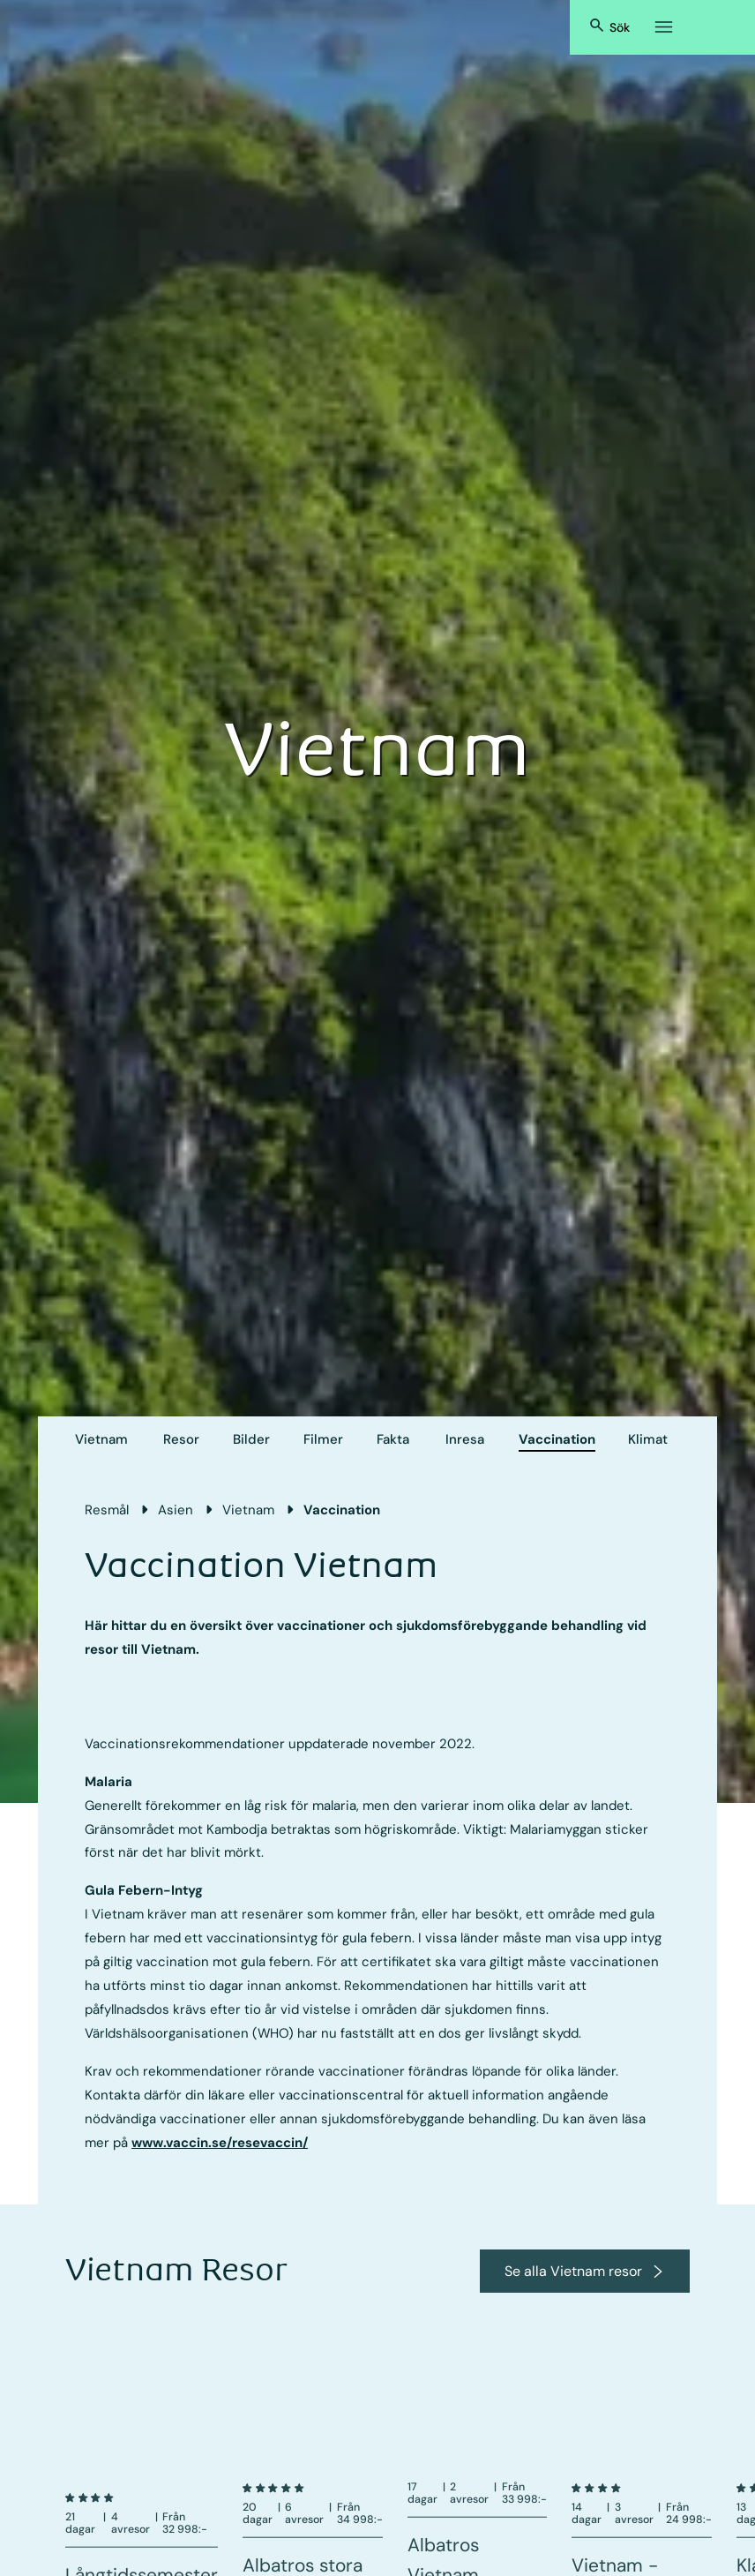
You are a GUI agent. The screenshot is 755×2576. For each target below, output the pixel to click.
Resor (181, 1439)
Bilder (251, 1439)
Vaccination (557, 1439)
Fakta (393, 1439)
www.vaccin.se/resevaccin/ (219, 2143)
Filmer (323, 1439)
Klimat (648, 1439)
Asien (175, 1510)
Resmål (107, 1510)
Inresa (464, 1439)
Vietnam (101, 1439)
